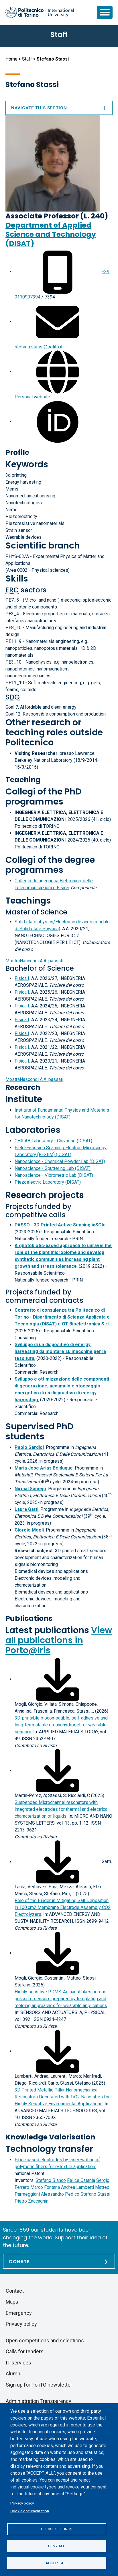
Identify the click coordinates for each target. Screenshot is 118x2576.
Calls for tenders (25, 2351)
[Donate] (59, 2261)
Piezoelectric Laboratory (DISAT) (48, 1182)
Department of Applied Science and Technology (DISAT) (50, 234)
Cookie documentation (29, 2511)
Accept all (57, 2563)
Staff (27, 59)
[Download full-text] (58, 1679)
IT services (18, 2363)
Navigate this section (59, 108)
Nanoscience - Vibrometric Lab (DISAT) (54, 1175)
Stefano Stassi (95, 2194)
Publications (28, 1618)
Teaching (23, 780)
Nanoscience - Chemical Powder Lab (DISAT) (60, 1161)
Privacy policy (22, 2503)
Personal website (32, 397)
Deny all (56, 2546)
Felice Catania (81, 2180)
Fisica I (22, 978)
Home (11, 59)
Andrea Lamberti (77, 2187)
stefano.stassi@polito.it (38, 347)
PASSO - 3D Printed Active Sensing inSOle (60, 1225)
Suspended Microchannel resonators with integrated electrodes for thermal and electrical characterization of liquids (62, 1809)
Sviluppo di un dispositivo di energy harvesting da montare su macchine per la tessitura (60, 1351)
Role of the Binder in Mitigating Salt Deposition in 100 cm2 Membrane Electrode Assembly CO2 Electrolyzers (63, 1907)
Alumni (13, 2373)
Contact (15, 2291)
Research (22, 1087)
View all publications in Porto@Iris (58, 1640)
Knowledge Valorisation (50, 2137)
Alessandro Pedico (60, 2194)
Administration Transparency (38, 2401)
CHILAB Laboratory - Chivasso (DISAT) (53, 1140)
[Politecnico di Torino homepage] (39, 12)
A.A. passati (34, 961)
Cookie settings (56, 2529)
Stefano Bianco (51, 2180)
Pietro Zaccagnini (32, 2201)
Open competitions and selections (45, 2340)
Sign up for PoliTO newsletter (39, 2385)
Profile (17, 452)
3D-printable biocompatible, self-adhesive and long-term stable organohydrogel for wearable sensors (61, 1724)
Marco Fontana (45, 2187)
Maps (12, 2302)
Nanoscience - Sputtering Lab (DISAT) (53, 1168)
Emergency (19, 2313)
